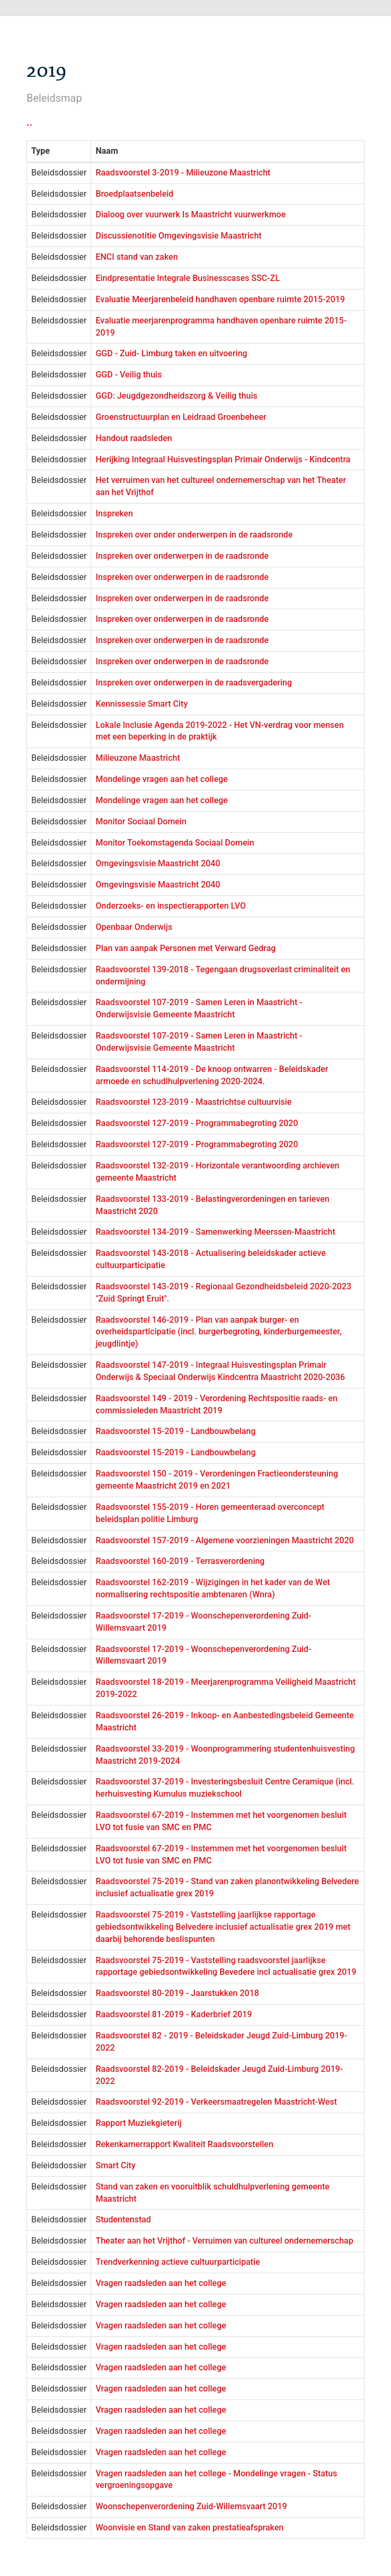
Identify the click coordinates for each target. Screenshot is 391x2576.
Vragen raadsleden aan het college (160, 2283)
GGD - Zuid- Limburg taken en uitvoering (171, 353)
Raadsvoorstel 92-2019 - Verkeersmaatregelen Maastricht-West (216, 2102)
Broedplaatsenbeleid (134, 194)
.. (29, 122)
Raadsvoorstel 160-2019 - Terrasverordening (179, 1561)
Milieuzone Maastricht (137, 758)
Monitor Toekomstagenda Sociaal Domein (174, 843)
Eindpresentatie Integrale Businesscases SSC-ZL (187, 278)
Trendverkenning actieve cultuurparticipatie (177, 2262)
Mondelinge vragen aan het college (161, 779)
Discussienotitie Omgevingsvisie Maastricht (178, 236)
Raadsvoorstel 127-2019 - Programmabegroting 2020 (196, 1123)
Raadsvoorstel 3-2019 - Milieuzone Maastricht (182, 173)
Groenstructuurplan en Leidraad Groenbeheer (180, 417)
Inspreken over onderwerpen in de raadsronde (182, 556)
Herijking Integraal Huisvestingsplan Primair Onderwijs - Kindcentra (222, 459)
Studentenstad (122, 2219)
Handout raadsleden (133, 438)
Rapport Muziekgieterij (138, 2123)
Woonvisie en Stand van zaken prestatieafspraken (189, 2527)
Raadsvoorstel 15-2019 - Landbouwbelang (175, 1431)
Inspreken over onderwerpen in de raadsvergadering (193, 683)
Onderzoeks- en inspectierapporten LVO (170, 906)
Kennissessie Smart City (141, 704)
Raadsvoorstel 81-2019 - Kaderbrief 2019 (173, 2014)
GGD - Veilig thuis (128, 375)
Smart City (115, 2165)
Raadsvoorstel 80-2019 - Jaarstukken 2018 (177, 1993)
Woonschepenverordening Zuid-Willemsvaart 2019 (191, 2506)
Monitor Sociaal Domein (140, 821)
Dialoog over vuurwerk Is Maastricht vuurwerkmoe (190, 214)
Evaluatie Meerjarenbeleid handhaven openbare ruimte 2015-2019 (220, 299)
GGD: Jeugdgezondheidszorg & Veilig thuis (176, 396)
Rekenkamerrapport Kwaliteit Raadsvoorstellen (184, 2144)
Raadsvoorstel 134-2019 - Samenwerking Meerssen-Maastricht (215, 1232)
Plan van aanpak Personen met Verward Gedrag (185, 948)
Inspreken (113, 513)
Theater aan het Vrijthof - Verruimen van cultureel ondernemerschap (224, 2241)
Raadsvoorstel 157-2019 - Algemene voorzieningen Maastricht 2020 (224, 1540)
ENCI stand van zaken (136, 257)
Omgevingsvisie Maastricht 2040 (157, 863)
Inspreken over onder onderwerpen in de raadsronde (193, 535)
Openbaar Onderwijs (133, 927)
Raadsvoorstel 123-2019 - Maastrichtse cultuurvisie (193, 1102)
